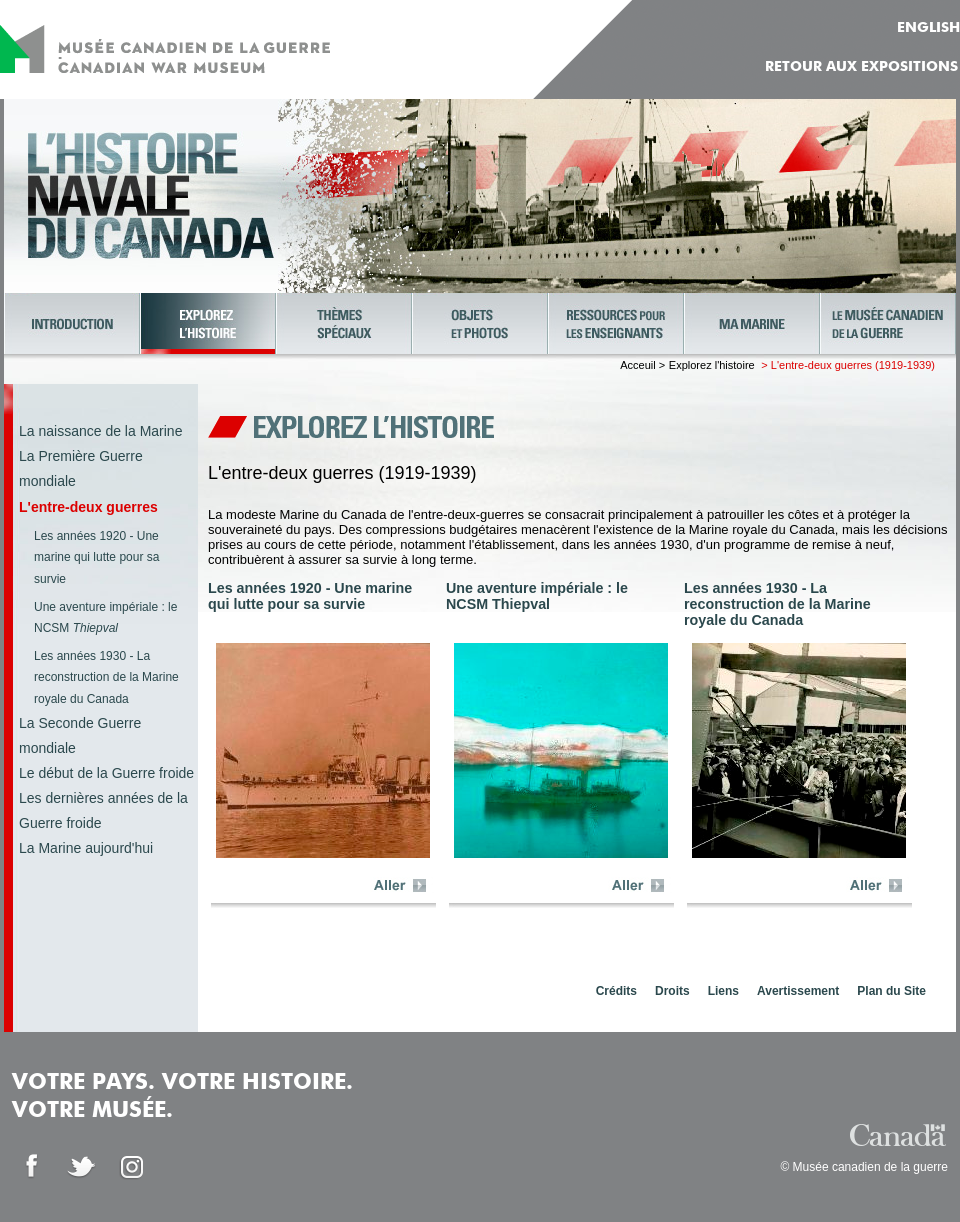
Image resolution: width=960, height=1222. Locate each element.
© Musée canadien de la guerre (864, 1167)
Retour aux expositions (861, 67)
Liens (723, 991)
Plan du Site (891, 991)
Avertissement (798, 991)
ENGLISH (928, 28)
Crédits (616, 991)
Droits (672, 991)
